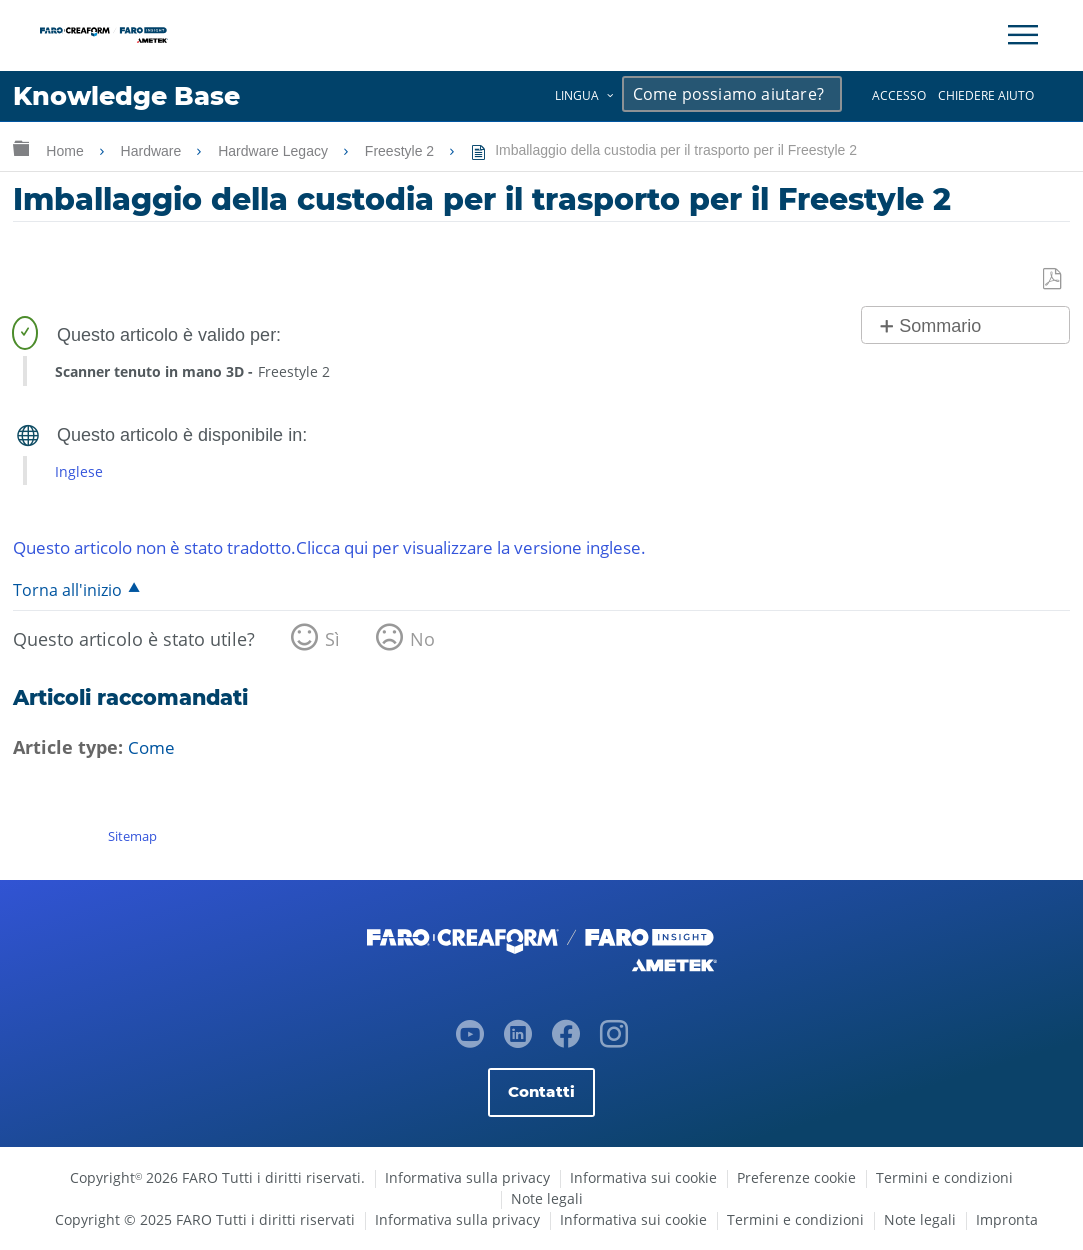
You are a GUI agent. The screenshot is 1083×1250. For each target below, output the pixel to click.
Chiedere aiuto (986, 95)
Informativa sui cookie (643, 1177)
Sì (332, 640)
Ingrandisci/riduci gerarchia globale (21, 147)
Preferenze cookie (796, 1177)
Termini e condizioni (944, 1177)
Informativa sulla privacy (467, 1177)
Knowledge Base (134, 96)
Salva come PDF (1054, 279)
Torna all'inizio (68, 590)
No (422, 640)
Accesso (899, 95)
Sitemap (132, 836)
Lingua (577, 95)
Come (152, 748)
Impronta (1007, 1219)
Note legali (547, 1198)
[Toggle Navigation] (1023, 35)
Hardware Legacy (275, 151)
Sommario (940, 327)
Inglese (79, 471)
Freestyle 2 (401, 151)
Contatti (541, 1091)
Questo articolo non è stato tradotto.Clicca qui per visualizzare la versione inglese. (358, 547)
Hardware (153, 151)
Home (66, 151)
